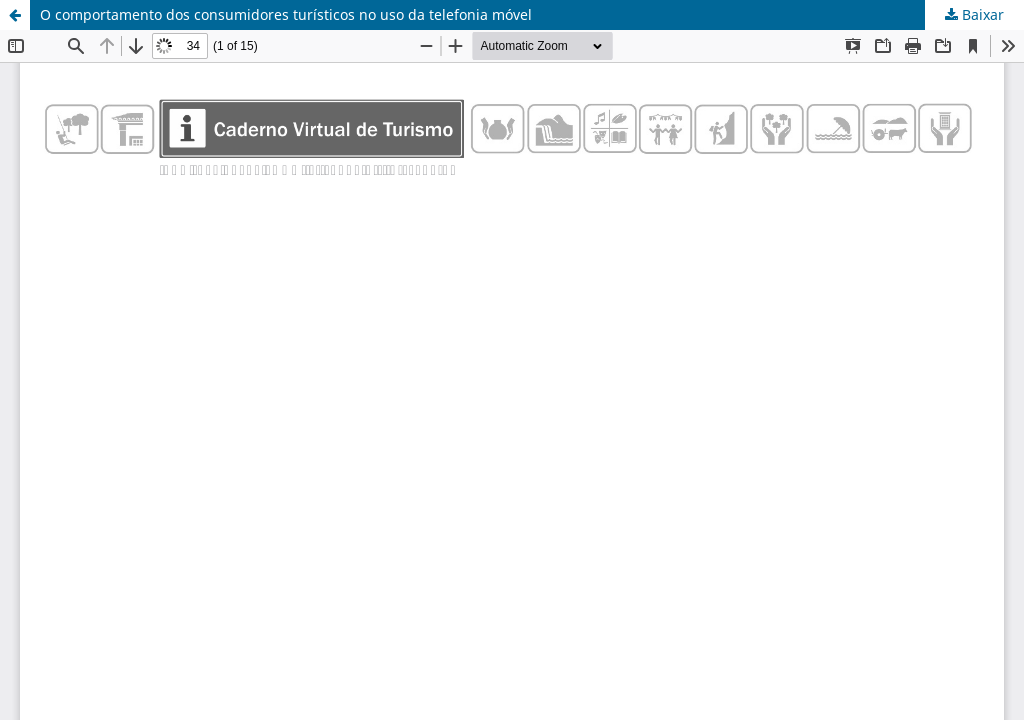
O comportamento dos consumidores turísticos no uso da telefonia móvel (286, 14)
